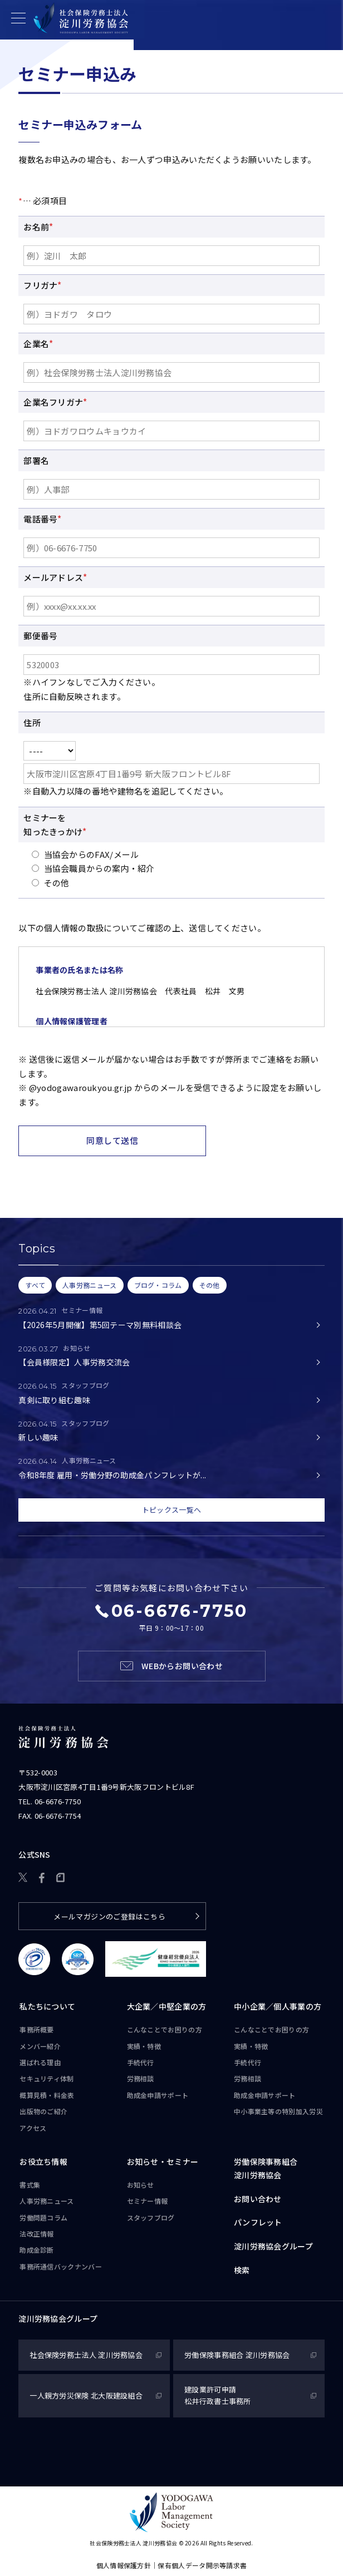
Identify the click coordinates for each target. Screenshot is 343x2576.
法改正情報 (36, 2233)
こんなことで (164, 2029)
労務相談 (140, 2078)
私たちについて (47, 2006)
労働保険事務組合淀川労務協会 (265, 2168)
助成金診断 (36, 2249)
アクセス (32, 2128)
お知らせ (140, 2184)
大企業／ (167, 2007)
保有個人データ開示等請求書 (202, 2565)
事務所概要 (36, 2029)
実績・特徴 (144, 2046)
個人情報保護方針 (123, 2565)
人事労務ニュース (46, 2200)
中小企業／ (277, 2007)
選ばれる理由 (40, 2062)
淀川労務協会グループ (273, 2246)
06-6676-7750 (58, 1801)
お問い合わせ (258, 2198)
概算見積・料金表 (46, 2095)
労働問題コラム (43, 2217)
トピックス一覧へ (171, 1509)
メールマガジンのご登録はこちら (109, 1916)
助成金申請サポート (158, 2095)
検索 (242, 2270)
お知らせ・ (163, 2162)
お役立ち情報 (43, 2161)
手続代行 (140, 2062)
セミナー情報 (147, 2200)
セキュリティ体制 (46, 2078)
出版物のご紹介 (43, 2111)
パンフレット (258, 2222)
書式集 (29, 2184)
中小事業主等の (278, 2111)
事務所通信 (60, 2266)
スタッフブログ (151, 2217)
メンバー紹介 (40, 2046)
